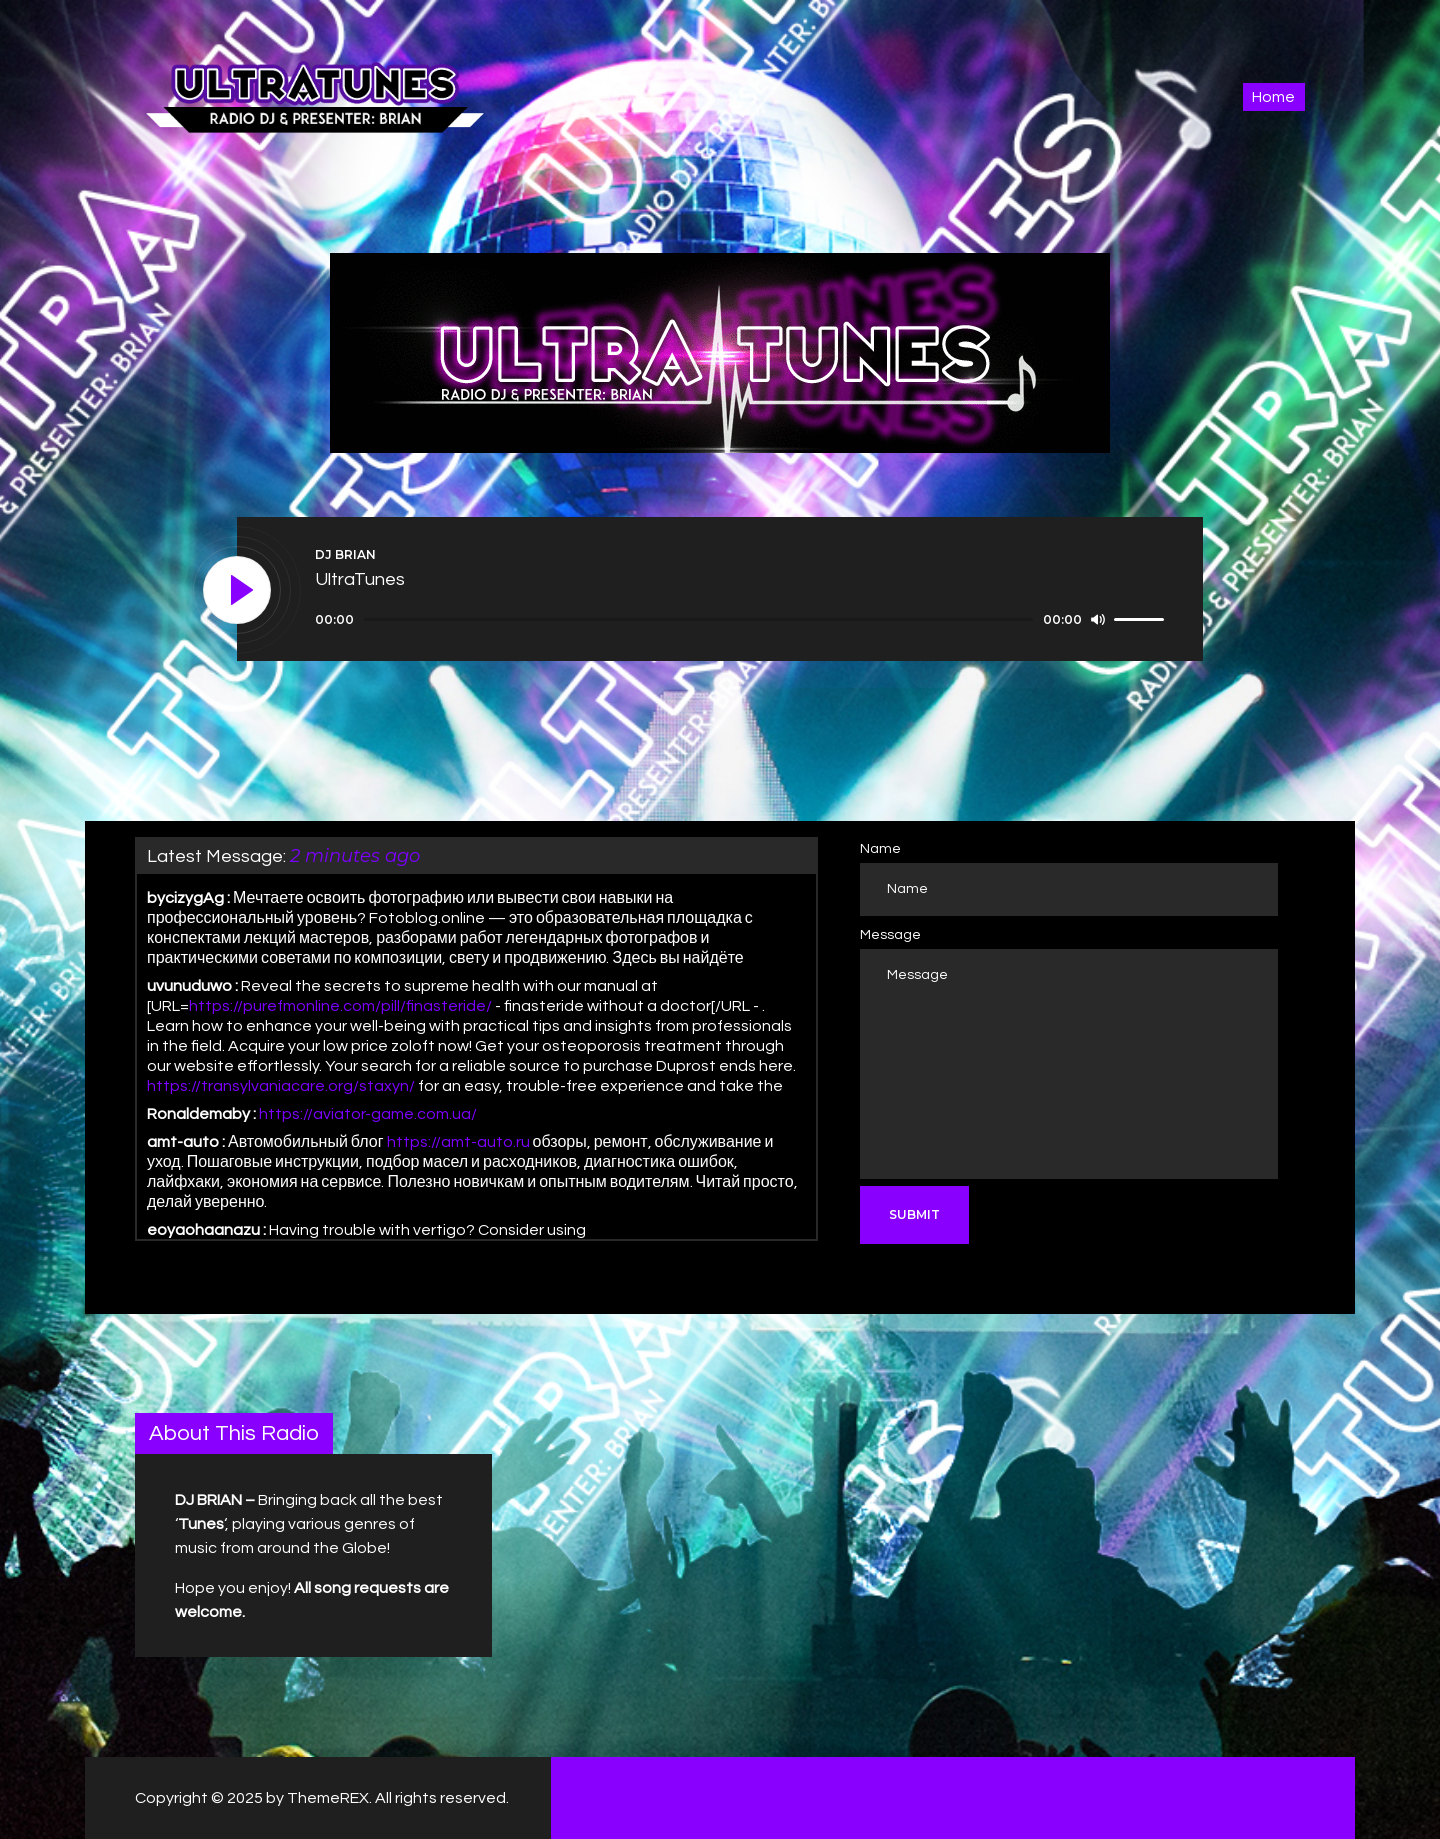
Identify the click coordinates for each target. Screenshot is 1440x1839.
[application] (742, 620)
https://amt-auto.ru (458, 1142)
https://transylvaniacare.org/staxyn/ (281, 1086)
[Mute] (1098, 619)
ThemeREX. (329, 1798)
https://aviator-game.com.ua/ (368, 1114)
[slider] (698, 619)
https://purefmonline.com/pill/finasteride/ (340, 1006)
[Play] (238, 591)
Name (880, 849)
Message (890, 935)
